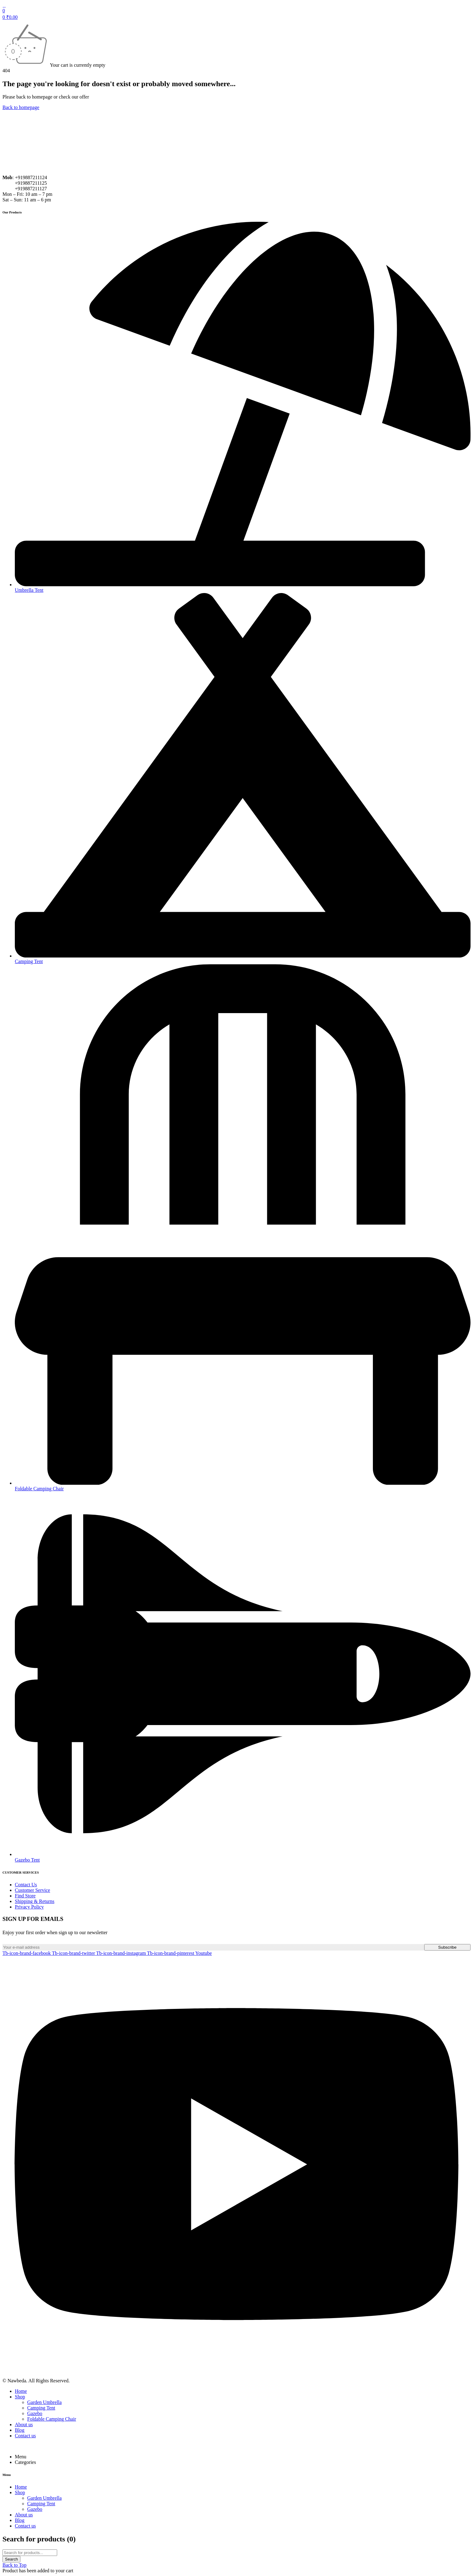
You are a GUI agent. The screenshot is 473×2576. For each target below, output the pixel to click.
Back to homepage (20, 107)
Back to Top (14, 2565)
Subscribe (447, 1947)
